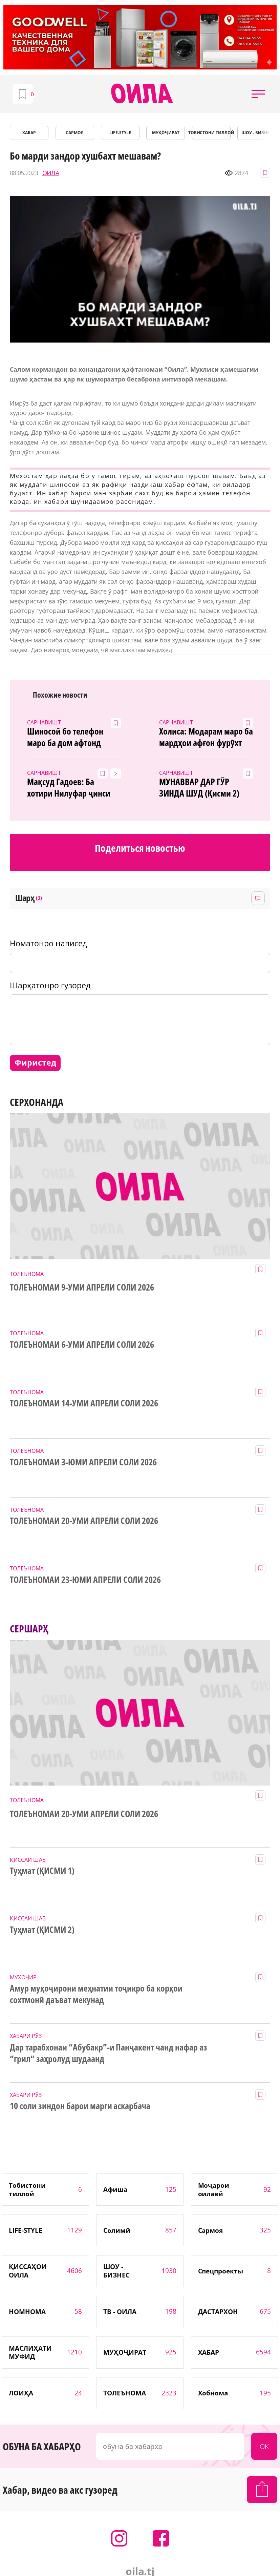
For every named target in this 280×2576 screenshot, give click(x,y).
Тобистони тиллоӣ (211, 133)
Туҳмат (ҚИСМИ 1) (42, 1871)
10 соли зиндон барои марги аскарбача (80, 2106)
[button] (258, 94)
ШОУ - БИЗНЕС (256, 133)
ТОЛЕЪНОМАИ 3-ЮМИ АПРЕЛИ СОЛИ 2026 (83, 1462)
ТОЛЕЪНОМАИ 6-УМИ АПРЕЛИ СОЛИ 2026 (82, 1345)
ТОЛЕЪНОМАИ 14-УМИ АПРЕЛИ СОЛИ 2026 (84, 1403)
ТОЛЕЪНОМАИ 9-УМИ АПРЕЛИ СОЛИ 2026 (82, 1287)
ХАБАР (29, 133)
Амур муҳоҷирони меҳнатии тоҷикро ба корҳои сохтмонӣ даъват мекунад (96, 1994)
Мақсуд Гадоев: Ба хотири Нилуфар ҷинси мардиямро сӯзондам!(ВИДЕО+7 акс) (68, 787)
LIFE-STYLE (120, 133)
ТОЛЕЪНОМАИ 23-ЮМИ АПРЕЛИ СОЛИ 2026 (85, 1580)
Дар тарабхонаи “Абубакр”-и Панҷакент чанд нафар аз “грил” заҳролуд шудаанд (108, 2053)
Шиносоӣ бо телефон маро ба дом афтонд (65, 737)
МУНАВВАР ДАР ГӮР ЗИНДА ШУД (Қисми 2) (199, 787)
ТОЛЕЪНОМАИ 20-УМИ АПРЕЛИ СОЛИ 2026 (84, 1521)
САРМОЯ (75, 133)
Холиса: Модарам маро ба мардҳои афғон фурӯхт (206, 737)
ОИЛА (50, 173)
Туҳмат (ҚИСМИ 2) (42, 1930)
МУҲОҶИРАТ (165, 133)
